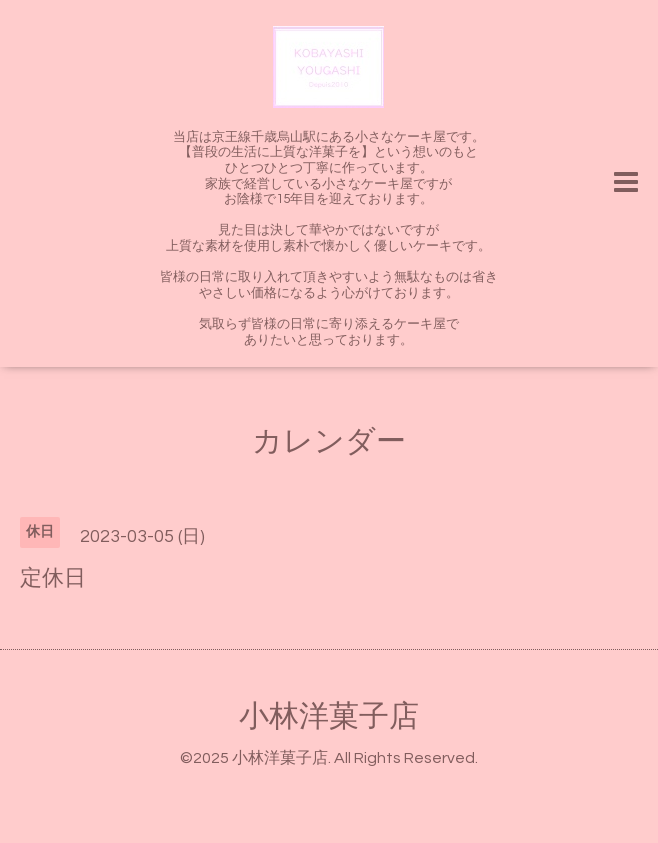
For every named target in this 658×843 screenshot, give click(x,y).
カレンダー (329, 441)
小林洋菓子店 (329, 716)
